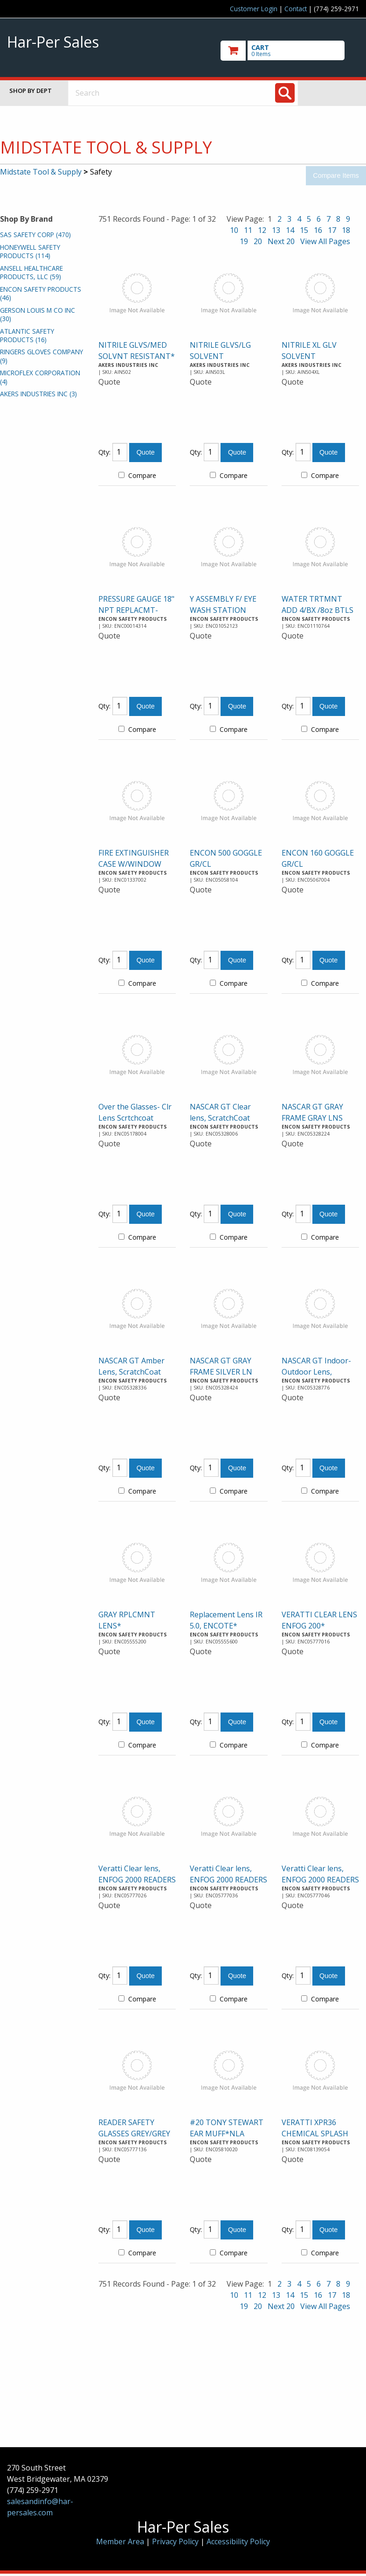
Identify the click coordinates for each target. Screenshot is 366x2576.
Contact (295, 8)
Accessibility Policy (238, 2541)
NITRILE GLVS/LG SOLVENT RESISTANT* (220, 356)
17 (332, 230)
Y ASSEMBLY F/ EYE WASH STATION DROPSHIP (223, 610)
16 (318, 230)
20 (258, 241)
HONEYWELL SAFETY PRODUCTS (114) (30, 251)
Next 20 (281, 241)
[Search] (285, 93)
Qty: (104, 452)
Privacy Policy (176, 2541)
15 (304, 230)
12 (262, 230)
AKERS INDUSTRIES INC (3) (38, 393)
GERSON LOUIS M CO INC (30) (37, 314)
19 (244, 241)
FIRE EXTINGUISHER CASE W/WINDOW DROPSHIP (133, 864)
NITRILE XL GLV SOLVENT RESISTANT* (309, 356)
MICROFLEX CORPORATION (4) (40, 377)
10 (234, 230)
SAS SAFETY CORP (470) (35, 234)
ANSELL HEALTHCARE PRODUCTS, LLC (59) (31, 272)
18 (346, 230)
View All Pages (325, 241)
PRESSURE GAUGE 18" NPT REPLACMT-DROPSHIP (136, 610)
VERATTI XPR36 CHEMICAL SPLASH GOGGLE (315, 2133)
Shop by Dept (30, 90)
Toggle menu (336, 92)
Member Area (120, 2541)
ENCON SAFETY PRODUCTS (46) (40, 293)
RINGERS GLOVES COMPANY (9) (41, 356)
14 (290, 230)
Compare (137, 475)
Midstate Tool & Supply (41, 172)
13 (276, 230)
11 (248, 230)
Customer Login (253, 8)
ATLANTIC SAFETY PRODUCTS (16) (27, 335)
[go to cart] (290, 51)
